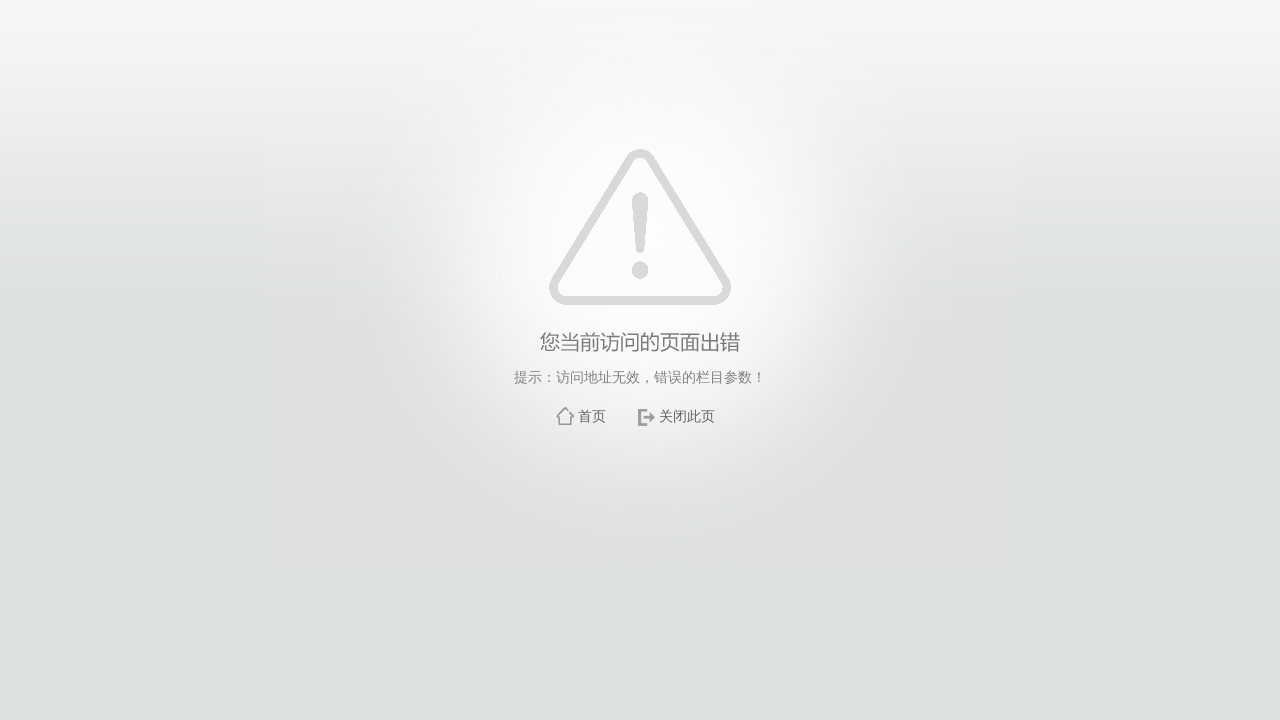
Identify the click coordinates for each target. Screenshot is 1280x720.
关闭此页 (687, 416)
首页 (592, 416)
